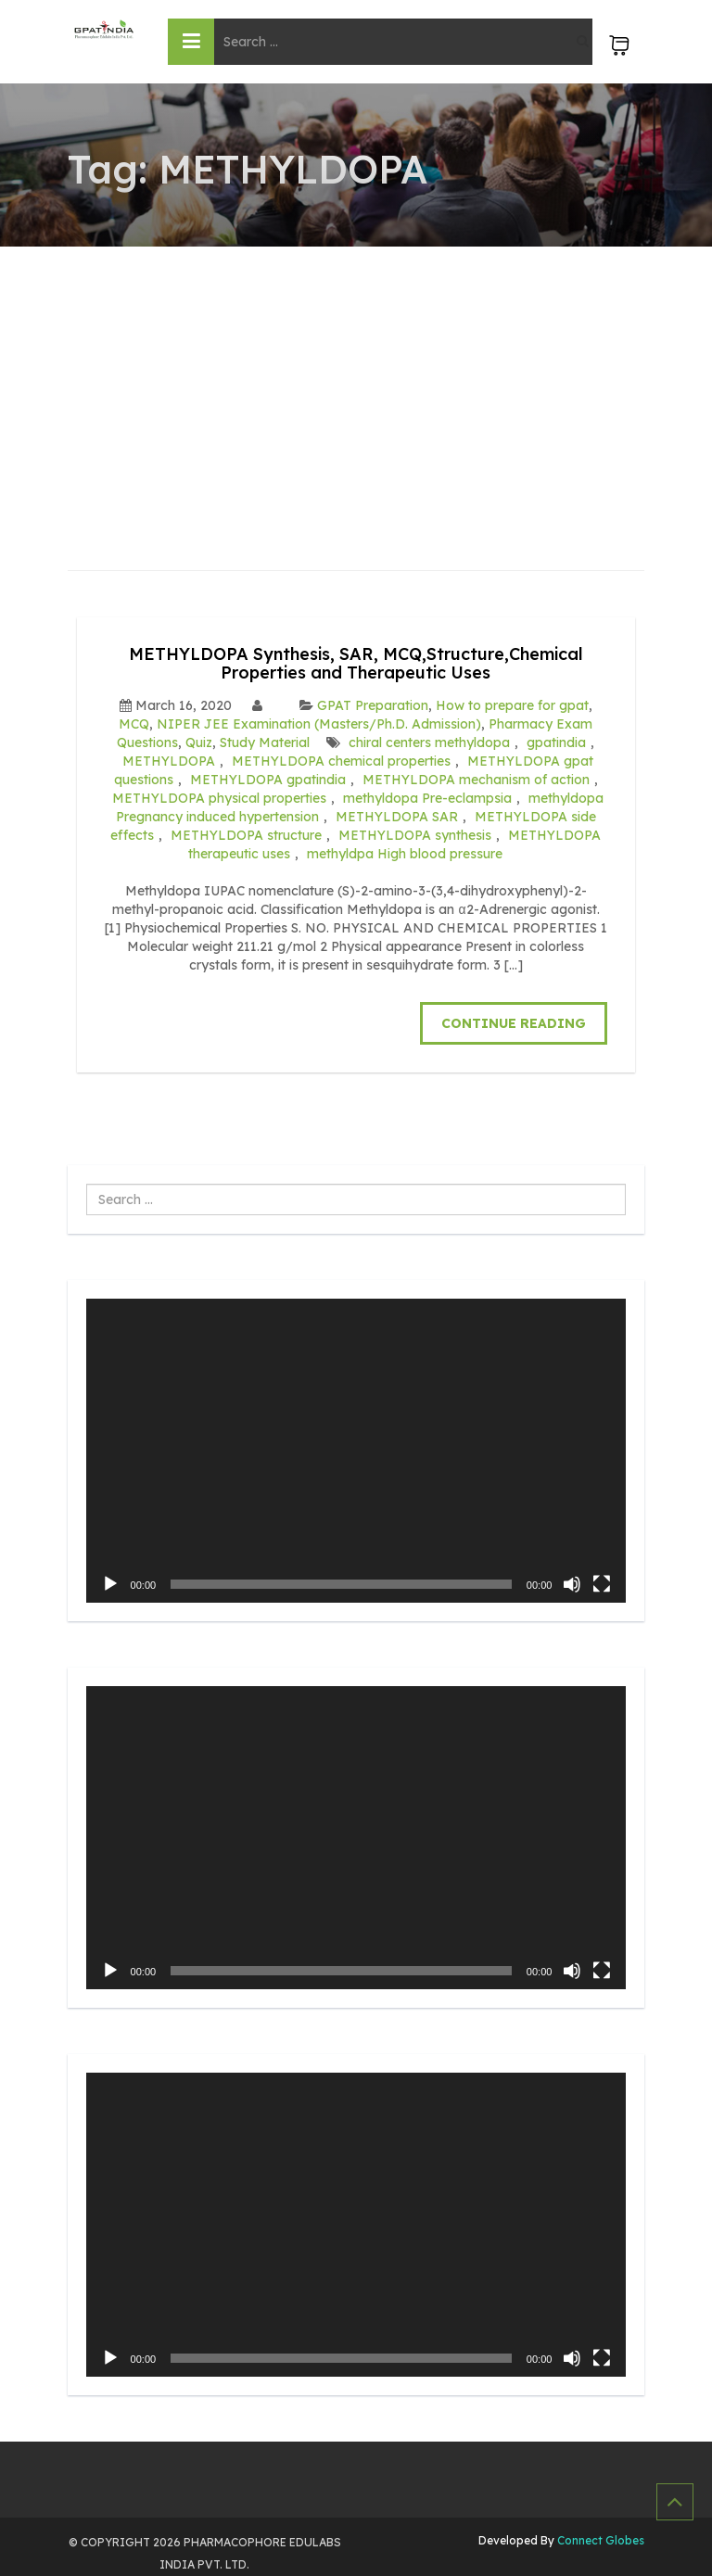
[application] (356, 1451)
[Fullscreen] (601, 1584)
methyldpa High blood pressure (404, 853)
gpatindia (556, 742)
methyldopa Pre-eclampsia (427, 798)
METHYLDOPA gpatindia (268, 779)
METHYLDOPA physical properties (219, 798)
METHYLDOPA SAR (397, 816)
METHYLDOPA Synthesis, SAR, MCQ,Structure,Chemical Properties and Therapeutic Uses (356, 663)
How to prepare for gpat (512, 705)
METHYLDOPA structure (246, 835)
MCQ (134, 724)
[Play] (110, 1584)
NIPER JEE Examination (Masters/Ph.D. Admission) (319, 724)
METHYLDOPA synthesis (414, 835)
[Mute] (572, 1584)
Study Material (265, 742)
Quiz (198, 742)
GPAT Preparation (372, 705)
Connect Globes (599, 2540)
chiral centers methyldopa (429, 742)
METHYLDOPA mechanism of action (476, 779)
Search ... (86, 1184)
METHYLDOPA (168, 761)
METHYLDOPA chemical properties (341, 761)
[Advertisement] (356, 385)
